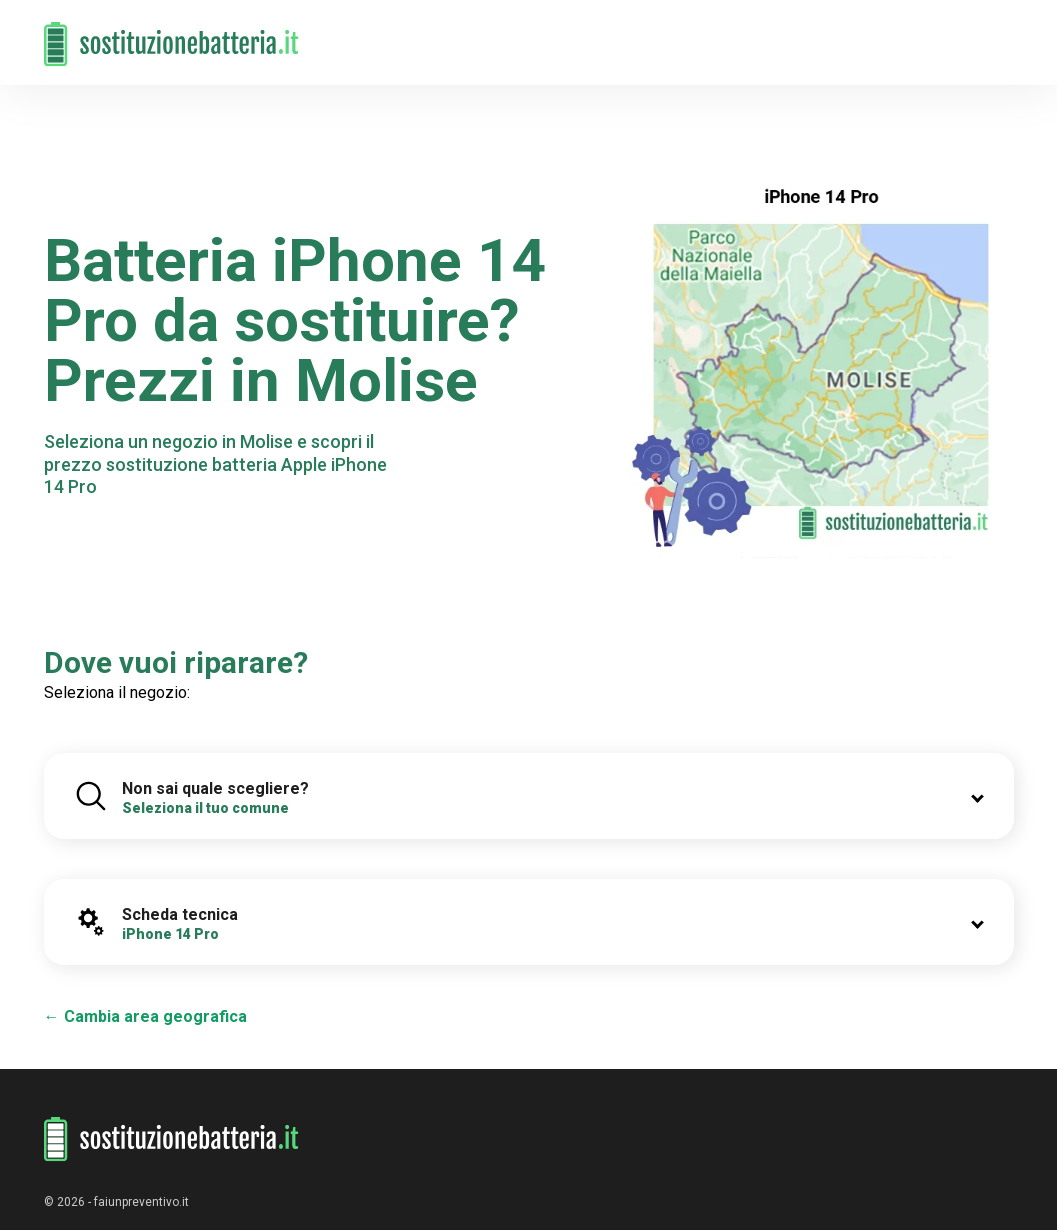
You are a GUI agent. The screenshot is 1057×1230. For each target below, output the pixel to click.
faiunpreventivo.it (141, 1202)
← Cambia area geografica (145, 1016)
